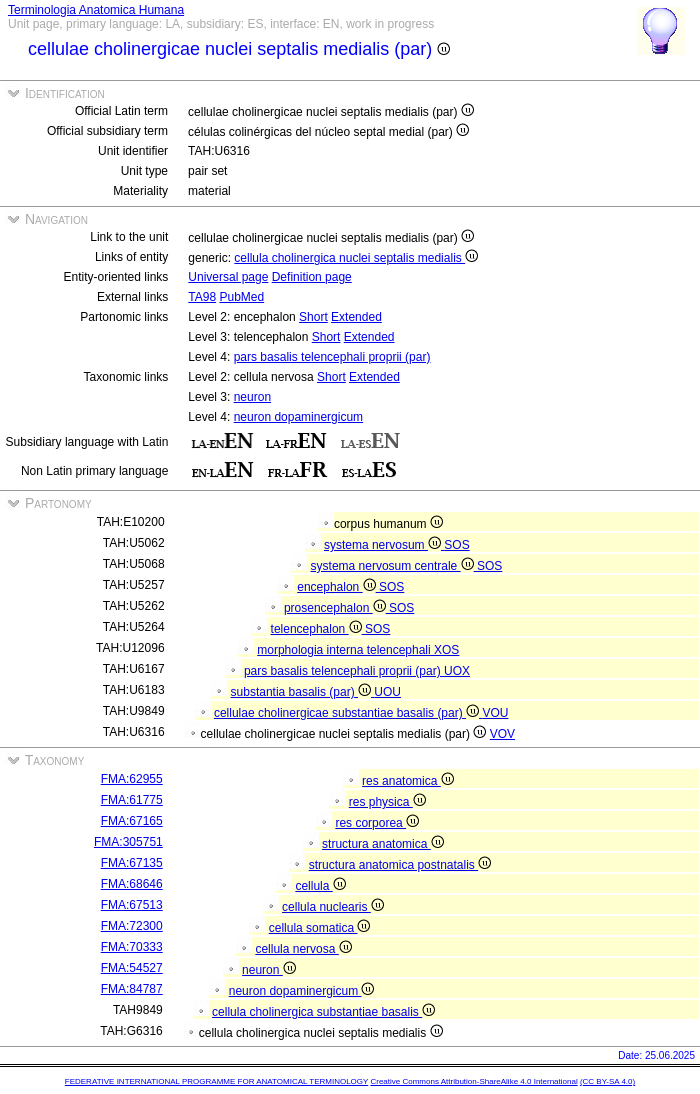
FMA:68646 (132, 884)
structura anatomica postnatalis (400, 865)
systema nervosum (384, 545)
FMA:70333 (132, 947)
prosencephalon (336, 608)
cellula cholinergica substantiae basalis (323, 1012)
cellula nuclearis (333, 907)
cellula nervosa (303, 949)
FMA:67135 (132, 863)
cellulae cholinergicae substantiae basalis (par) (348, 713)
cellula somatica (320, 928)
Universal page (228, 277)
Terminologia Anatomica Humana (96, 10)
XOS (446, 650)
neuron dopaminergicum (298, 417)
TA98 (202, 297)
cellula (320, 886)
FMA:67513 (132, 905)
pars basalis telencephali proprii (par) (332, 357)
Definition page (312, 277)
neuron (252, 397)
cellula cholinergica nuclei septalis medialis (356, 258)
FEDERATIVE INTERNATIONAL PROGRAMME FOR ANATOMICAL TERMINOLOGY (216, 1081)
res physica (387, 802)
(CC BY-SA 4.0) (607, 1081)
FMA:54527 (132, 968)
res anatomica (408, 781)
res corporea (377, 823)
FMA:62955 (132, 779)
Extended (356, 317)
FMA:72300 (132, 926)
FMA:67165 (132, 821)
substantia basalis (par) (303, 692)
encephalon (338, 587)
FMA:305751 (128, 842)
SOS (456, 545)
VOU (495, 713)
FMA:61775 (132, 800)
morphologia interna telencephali (345, 650)
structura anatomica (383, 844)
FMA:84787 (132, 989)
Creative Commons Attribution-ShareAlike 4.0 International (473, 1081)
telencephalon (318, 629)
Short (313, 317)
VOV (502, 734)
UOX (457, 671)
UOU (387, 692)
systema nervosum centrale (394, 566)
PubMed (241, 297)
